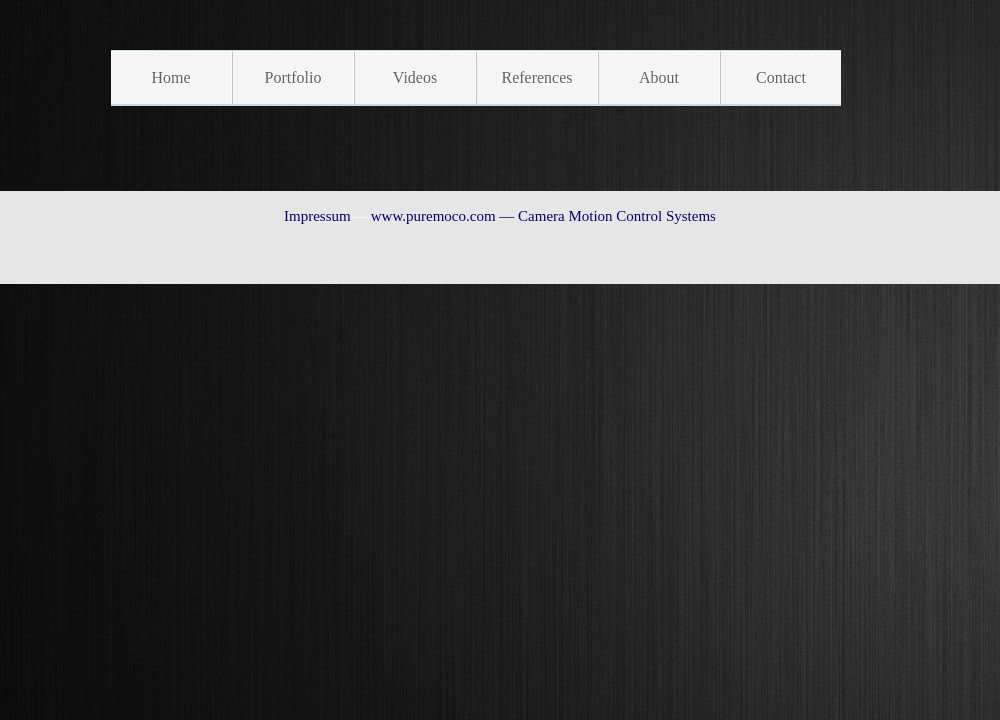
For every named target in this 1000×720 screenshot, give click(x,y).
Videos (415, 77)
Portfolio (293, 77)
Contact (781, 77)
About (659, 77)
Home (170, 77)
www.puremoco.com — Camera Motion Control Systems (543, 216)
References (536, 77)
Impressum (317, 216)
